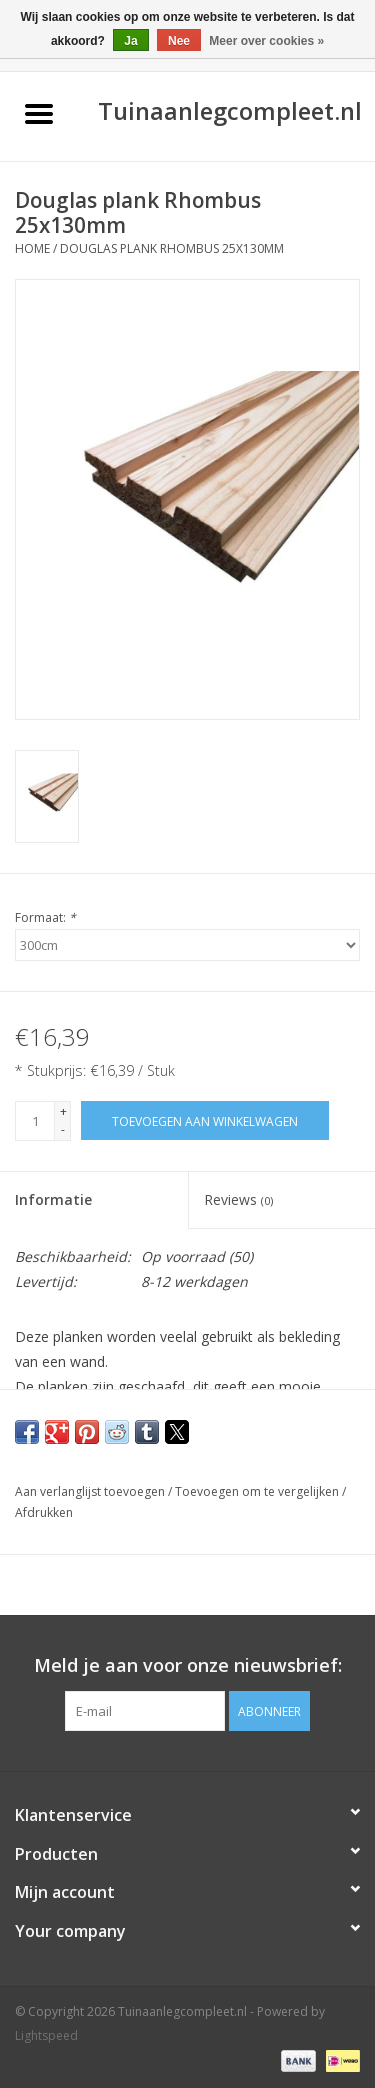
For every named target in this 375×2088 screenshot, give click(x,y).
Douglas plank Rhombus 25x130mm (172, 248)
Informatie (53, 1199)
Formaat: (45, 917)
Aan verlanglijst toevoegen (91, 1491)
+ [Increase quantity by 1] (63, 1111)
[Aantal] (35, 1121)
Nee (179, 41)
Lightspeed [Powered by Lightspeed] (46, 2035)
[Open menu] (39, 113)
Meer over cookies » (266, 41)
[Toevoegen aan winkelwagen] (205, 1120)
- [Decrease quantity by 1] (63, 1129)
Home (32, 248)
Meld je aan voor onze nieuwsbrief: (188, 1665)
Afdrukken (44, 1512)
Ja (130, 41)
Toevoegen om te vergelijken (258, 1491)
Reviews (238, 1199)
